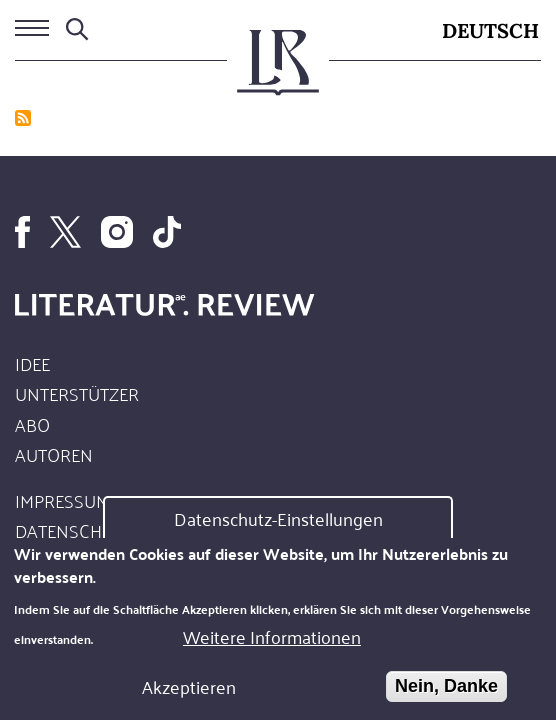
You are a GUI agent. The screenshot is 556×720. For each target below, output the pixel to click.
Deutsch (490, 30)
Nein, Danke (446, 692)
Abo (32, 424)
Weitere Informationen (272, 643)
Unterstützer (77, 393)
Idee (32, 363)
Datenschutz (74, 530)
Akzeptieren (189, 693)
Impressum (62, 500)
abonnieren (23, 118)
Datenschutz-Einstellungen (278, 525)
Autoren (54, 454)
